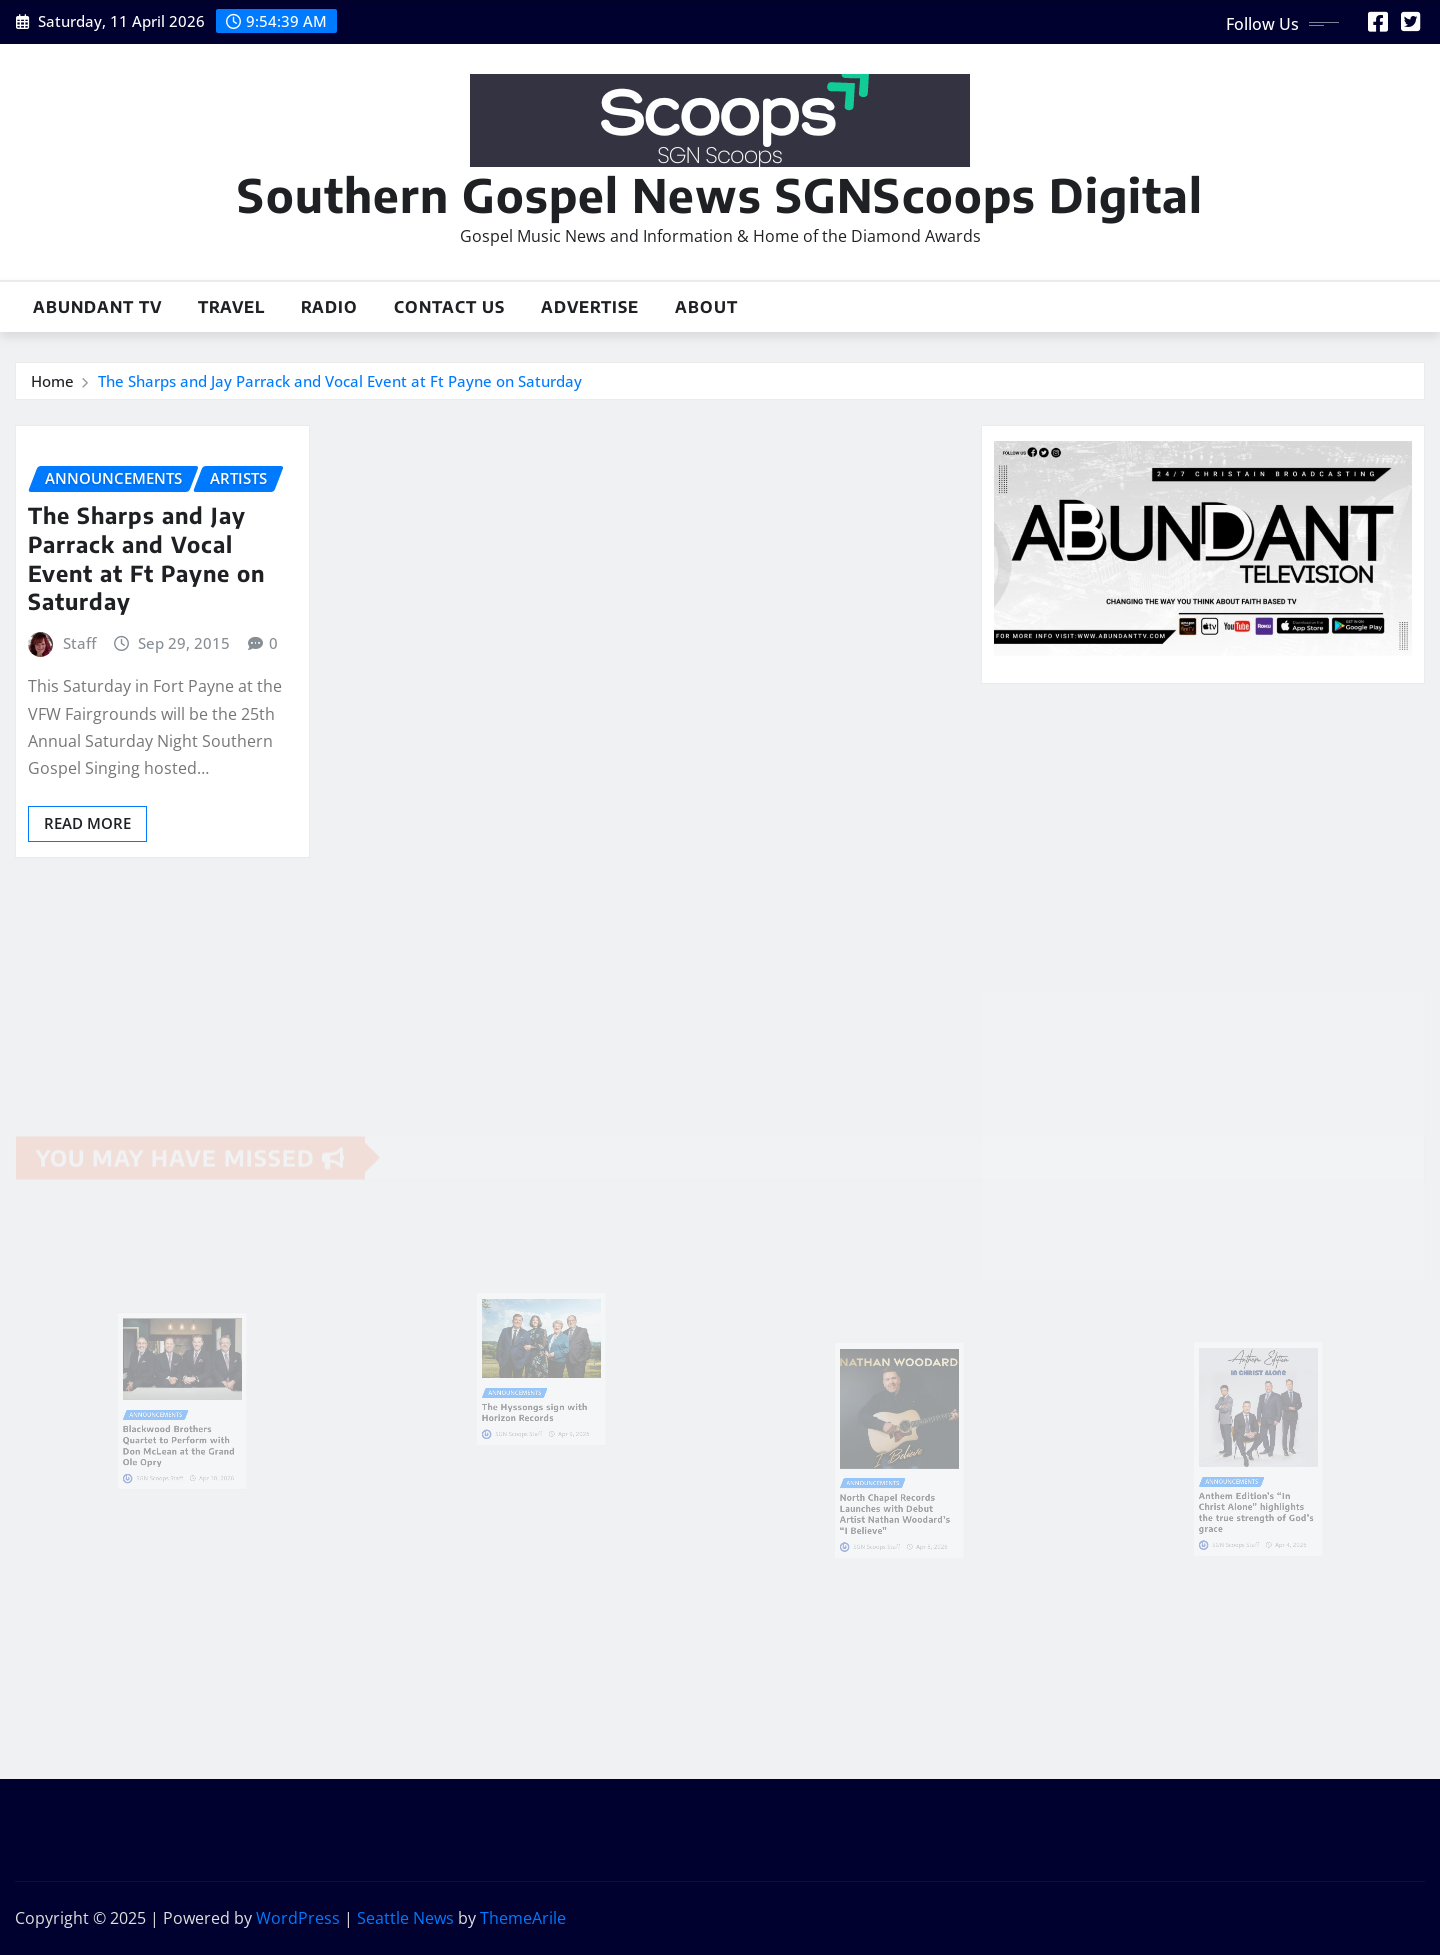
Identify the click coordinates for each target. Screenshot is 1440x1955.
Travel (231, 307)
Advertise (590, 307)
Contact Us (449, 307)
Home (52, 381)
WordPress (298, 1918)
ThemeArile (523, 1918)
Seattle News (405, 1918)
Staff (79, 643)
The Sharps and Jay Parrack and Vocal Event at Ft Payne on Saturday (340, 381)
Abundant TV (97, 307)
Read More (87, 823)
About (706, 307)
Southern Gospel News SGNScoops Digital (720, 194)
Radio (329, 307)
